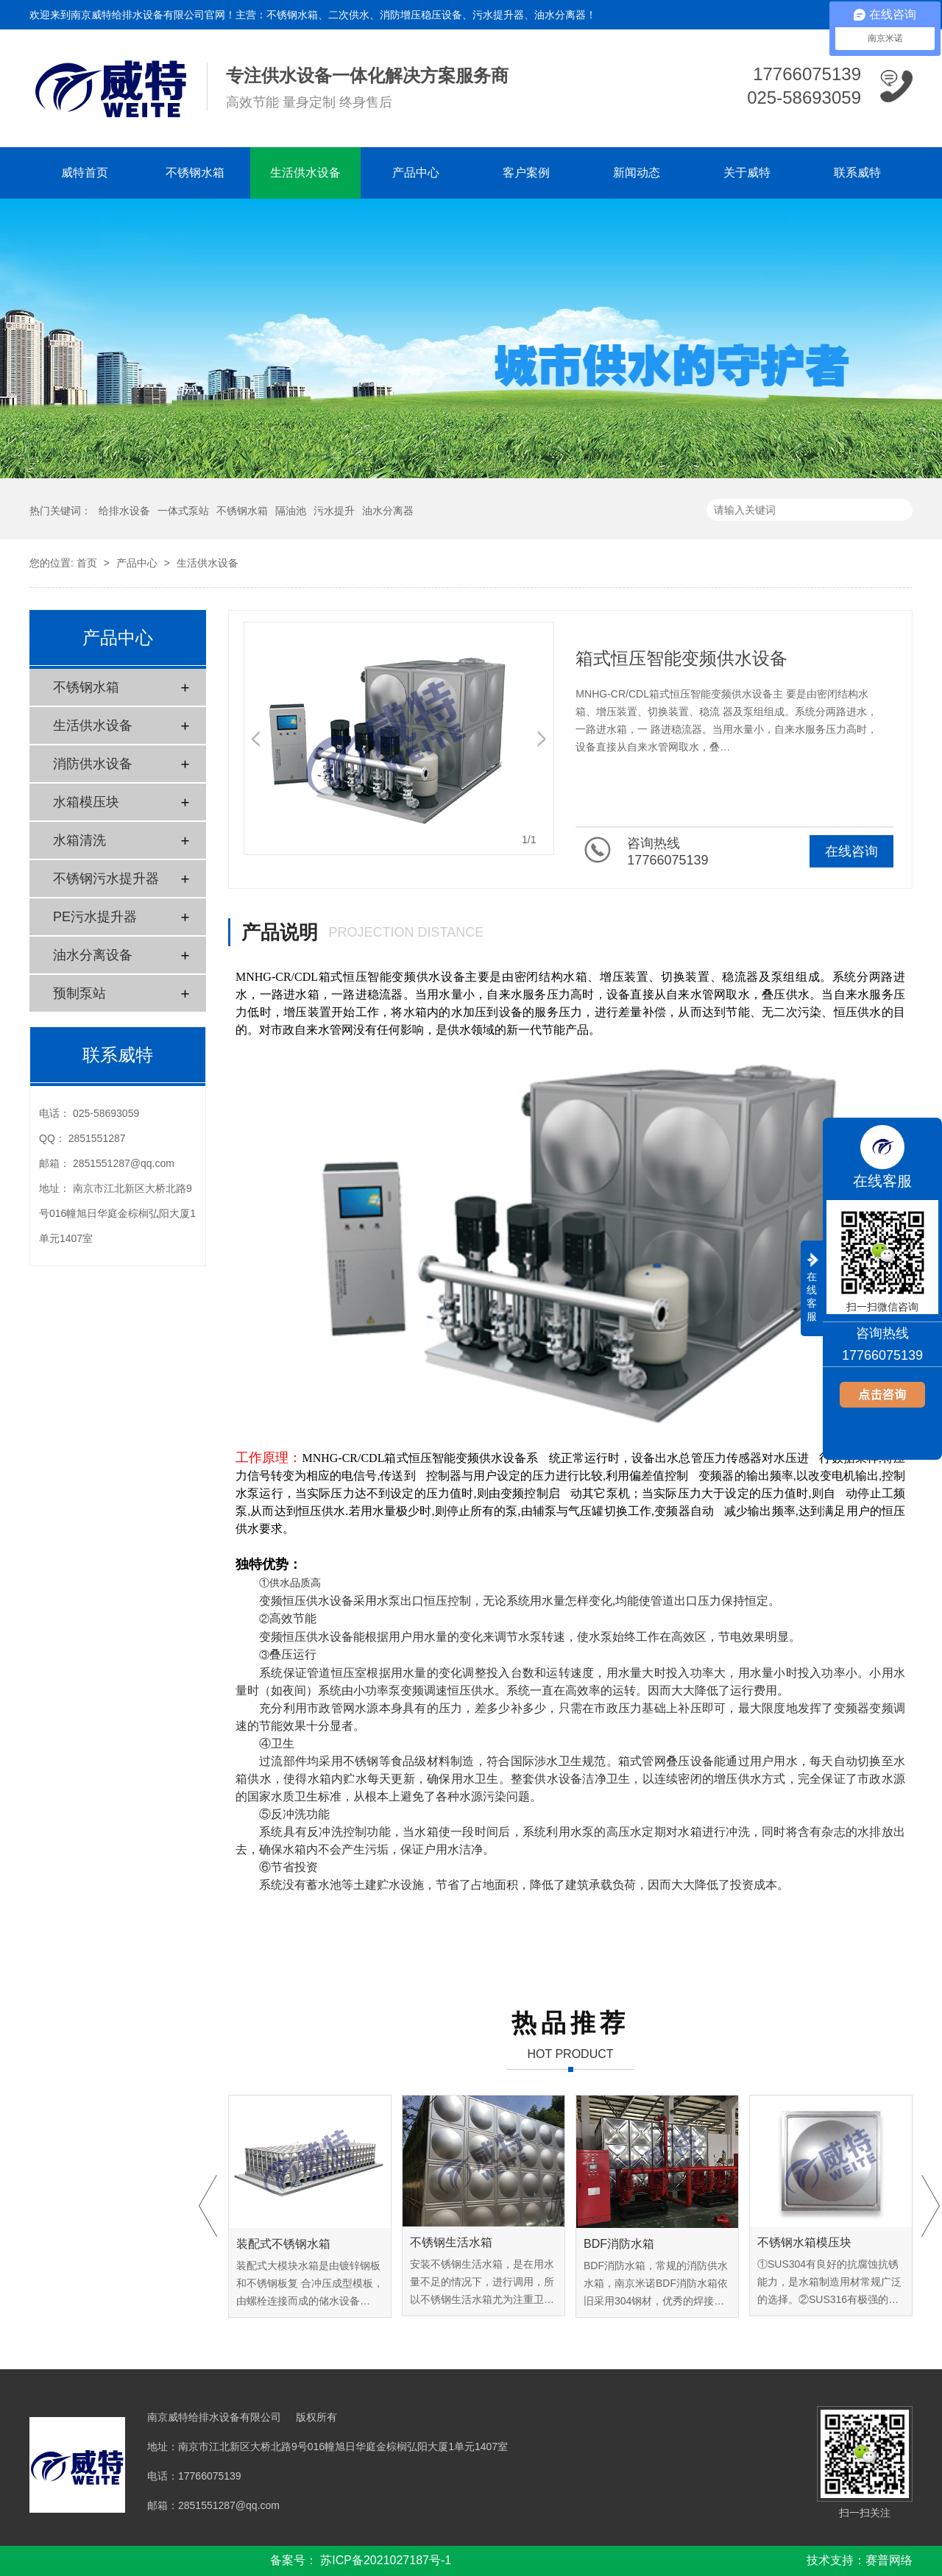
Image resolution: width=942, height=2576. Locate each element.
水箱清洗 (79, 840)
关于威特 (747, 172)
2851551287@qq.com (123, 1163)
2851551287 (97, 1138)
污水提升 (334, 511)
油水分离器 (388, 511)
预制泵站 (79, 993)
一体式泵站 (183, 511)
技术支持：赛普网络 (860, 2560)
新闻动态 (636, 172)
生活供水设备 (305, 172)
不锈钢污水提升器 (106, 878)
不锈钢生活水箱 (451, 2242)
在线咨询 (851, 851)
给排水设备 (124, 511)
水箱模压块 (86, 802)
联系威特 (857, 172)
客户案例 (526, 172)
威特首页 (84, 172)
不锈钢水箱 (195, 172)
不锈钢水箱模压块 (804, 2242)
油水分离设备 (92, 955)
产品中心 (415, 172)
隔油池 (290, 511)
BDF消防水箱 (619, 2244)
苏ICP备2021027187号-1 (385, 2560)
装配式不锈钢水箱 (283, 2244)
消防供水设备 (92, 763)
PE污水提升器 (95, 916)
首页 (87, 563)
